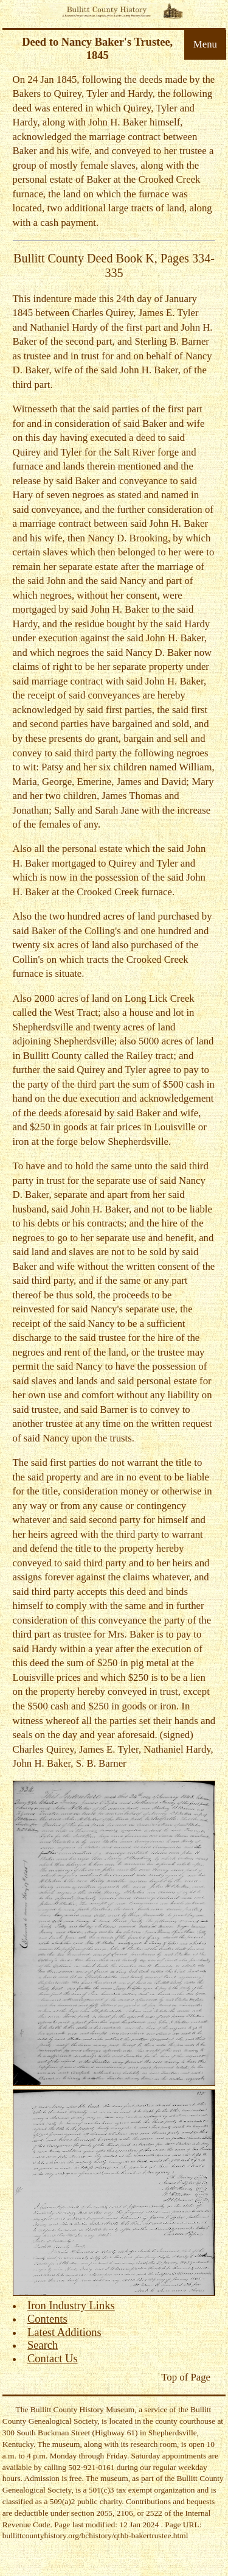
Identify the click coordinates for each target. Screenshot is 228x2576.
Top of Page (185, 2377)
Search (42, 2345)
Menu (205, 44)
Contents (47, 2319)
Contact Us (52, 2359)
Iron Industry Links (71, 2306)
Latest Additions (64, 2332)
